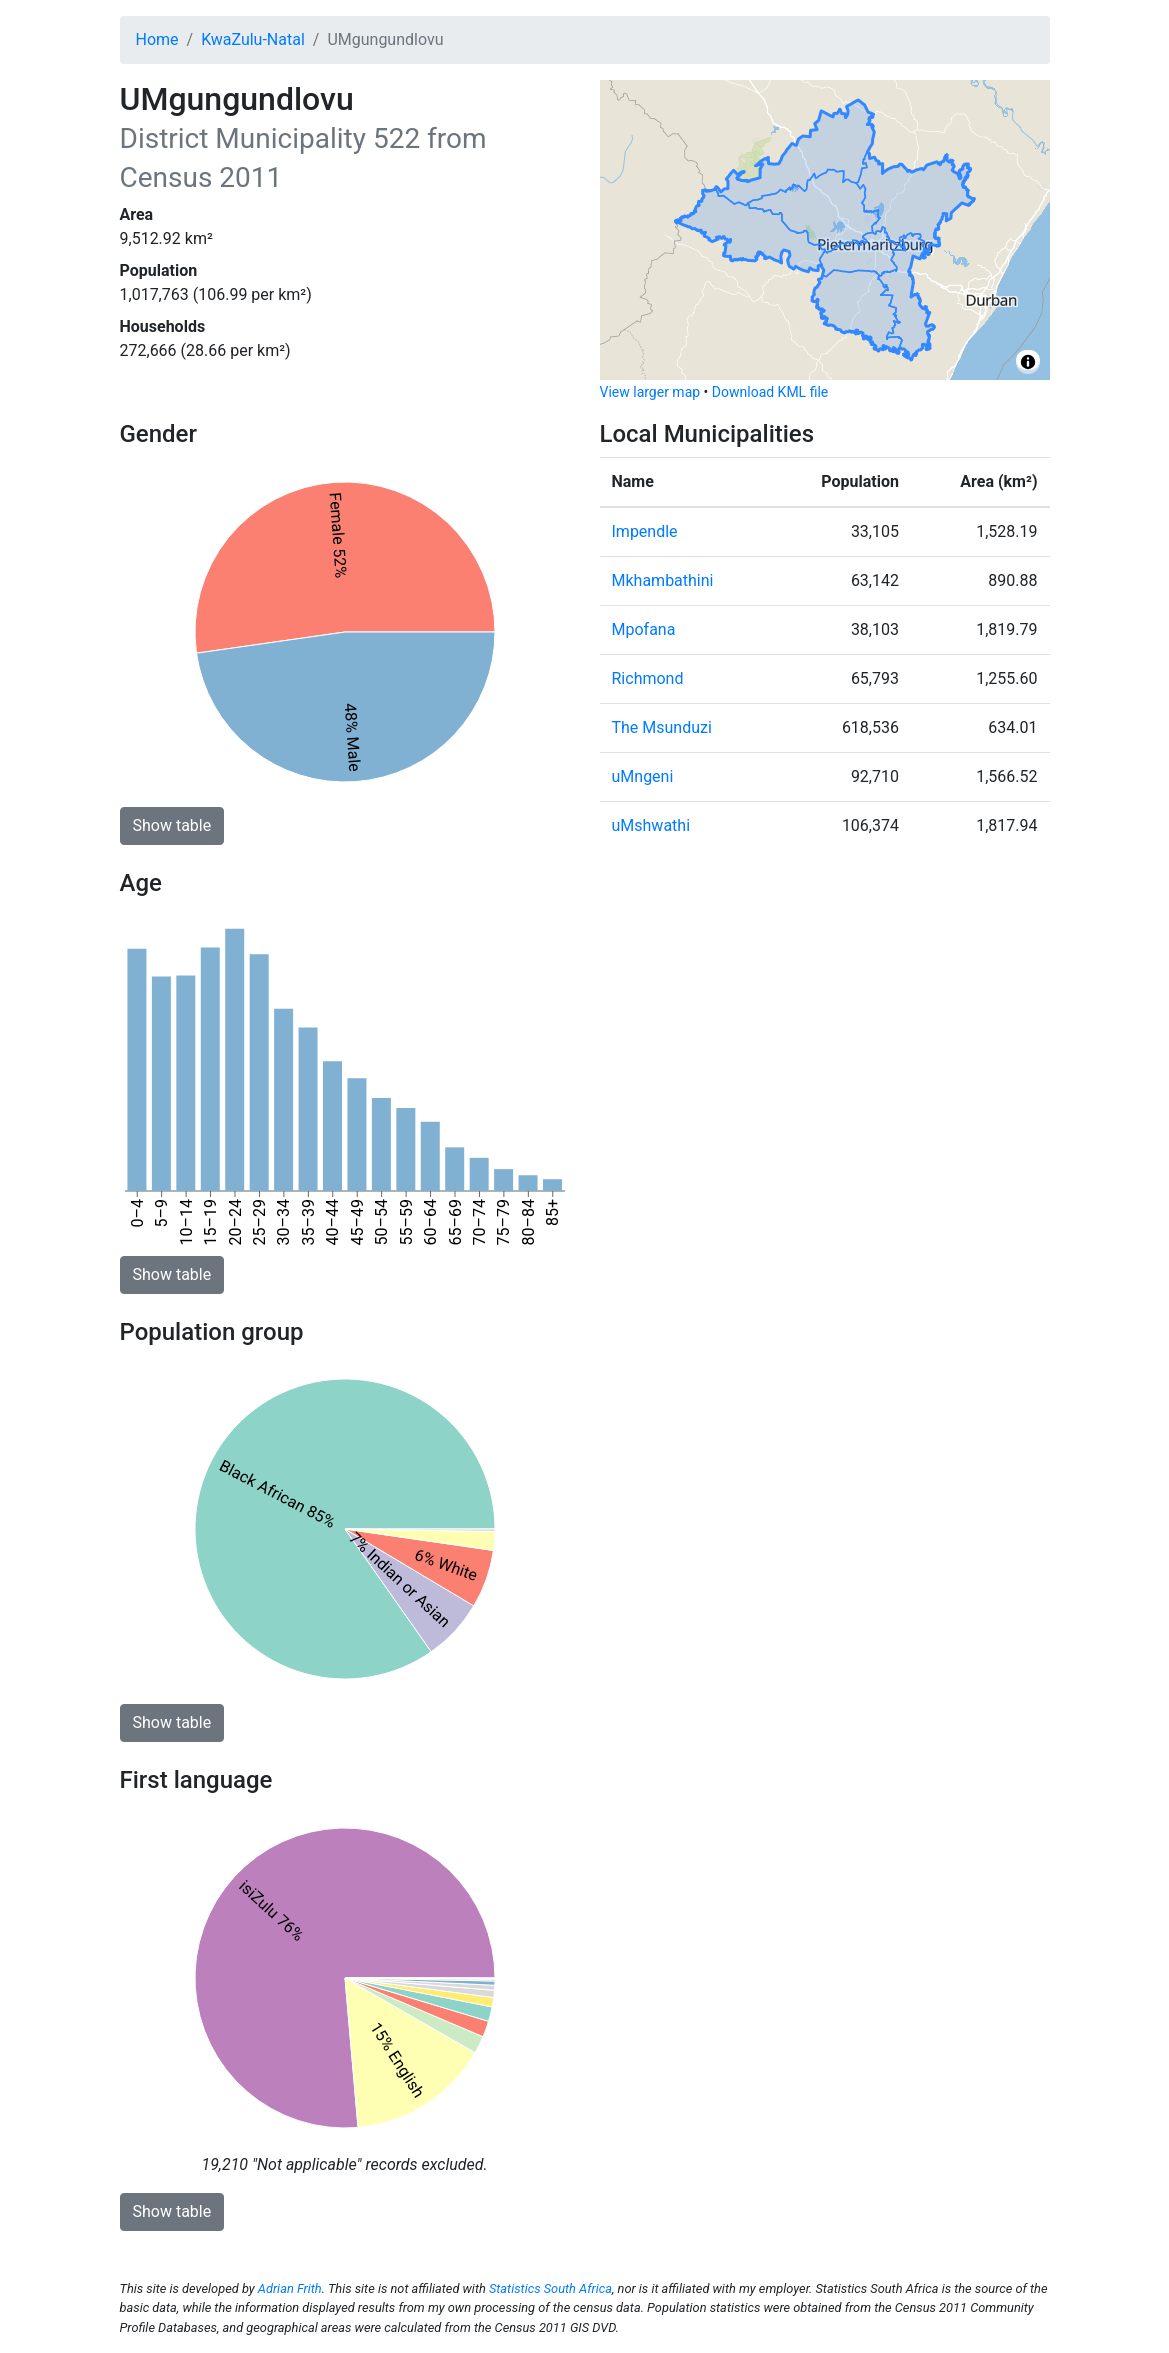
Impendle (645, 531)
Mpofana (644, 629)
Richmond (648, 678)
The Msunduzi (662, 727)
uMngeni (643, 776)
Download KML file (770, 392)
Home (157, 39)
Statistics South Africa (550, 2288)
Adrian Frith (290, 2288)
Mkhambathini (663, 580)
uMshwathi (651, 825)
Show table (172, 825)
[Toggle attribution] (1028, 362)
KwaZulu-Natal (253, 39)
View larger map (650, 392)
